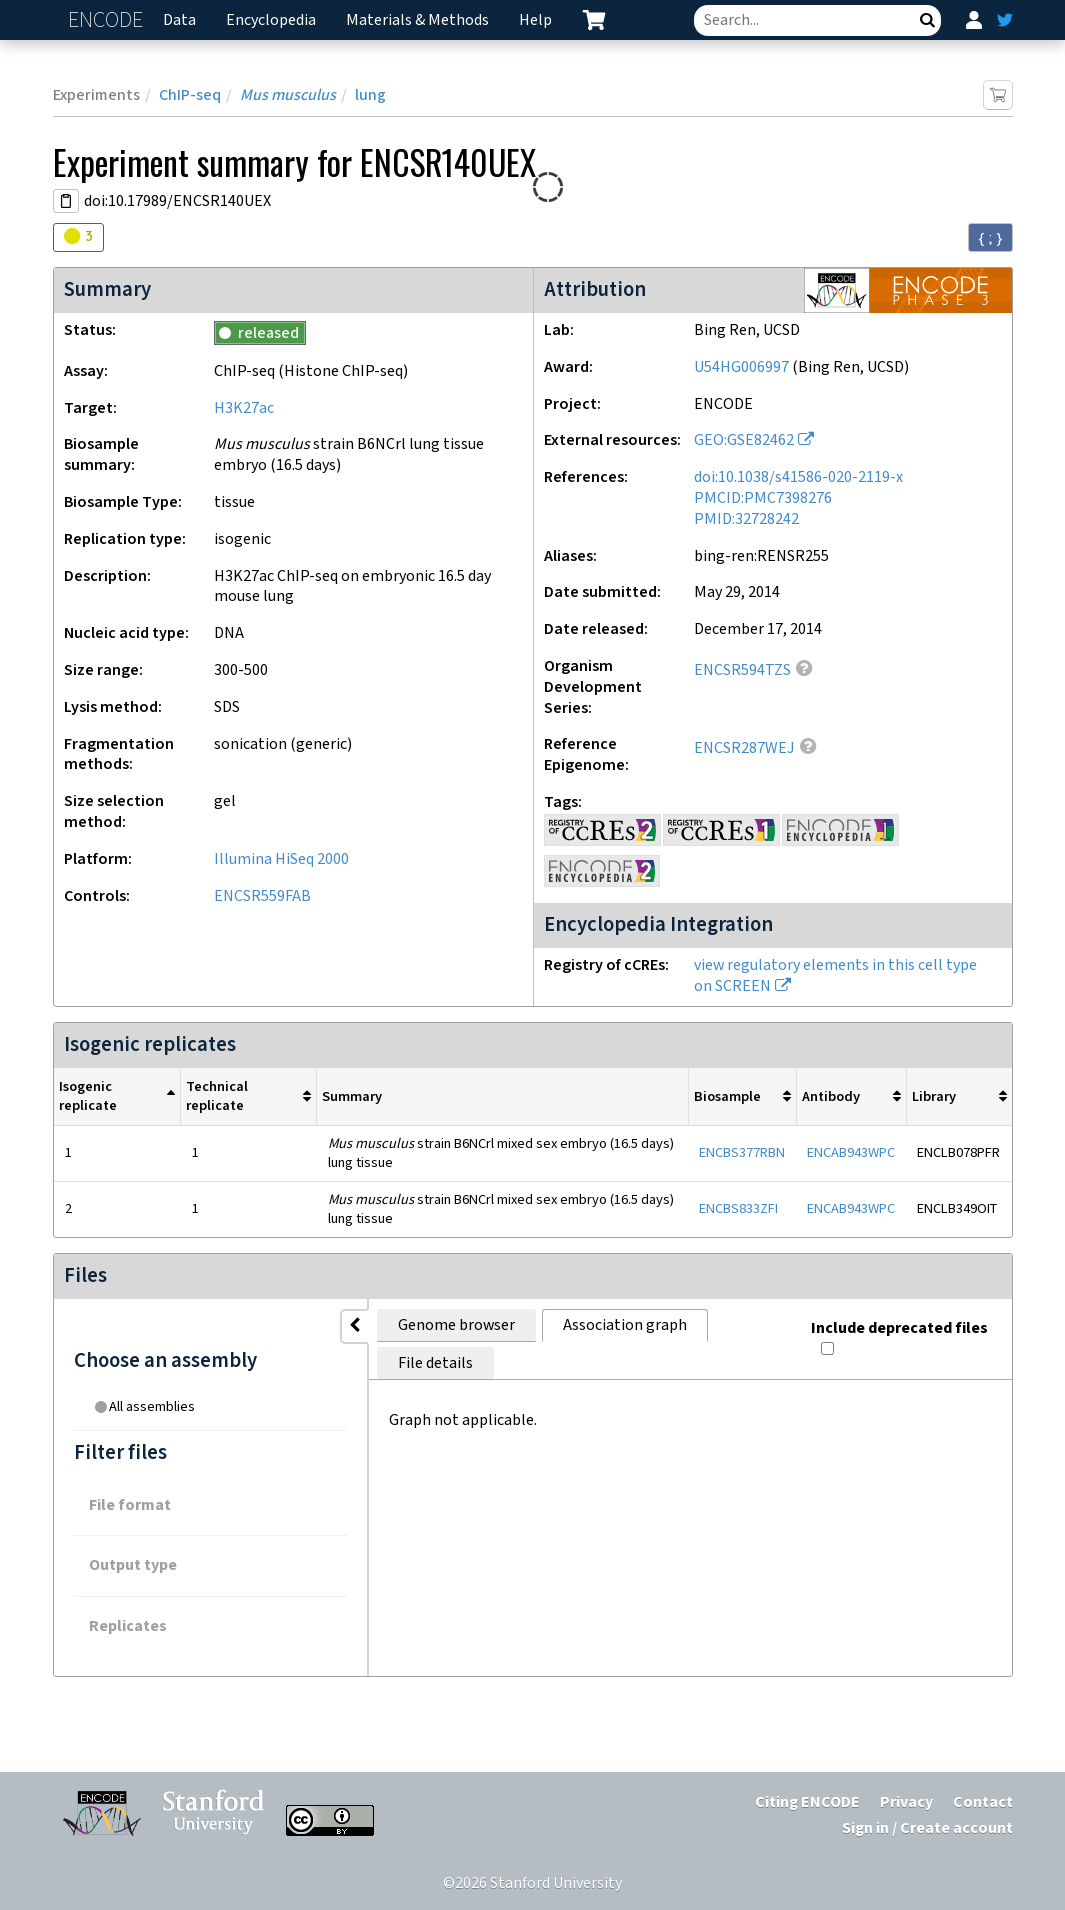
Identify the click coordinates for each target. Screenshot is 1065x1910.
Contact (983, 1802)
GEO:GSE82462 (744, 440)
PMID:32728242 (746, 519)
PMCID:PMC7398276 (763, 498)
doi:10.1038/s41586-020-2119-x (798, 477)
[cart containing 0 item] (594, 20)
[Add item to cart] (998, 95)
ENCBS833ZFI (738, 1208)
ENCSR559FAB (262, 896)
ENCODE (108, 20)
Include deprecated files (898, 1320)
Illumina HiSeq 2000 (281, 859)
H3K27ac (244, 408)
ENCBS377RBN (742, 1152)
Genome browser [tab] (332, 1325)
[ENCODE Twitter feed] (1005, 20)
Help (535, 20)
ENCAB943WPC (851, 1152)
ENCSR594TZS (742, 670)
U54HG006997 (741, 367)
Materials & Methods (417, 20)
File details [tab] (648, 1325)
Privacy (906, 1802)
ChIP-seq (190, 95)
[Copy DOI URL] (66, 201)
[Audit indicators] (78, 237)
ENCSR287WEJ (744, 748)
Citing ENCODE (807, 1802)
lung (370, 95)
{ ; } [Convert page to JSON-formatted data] (990, 238)
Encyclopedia (271, 20)
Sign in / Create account (927, 1828)
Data (179, 20)
